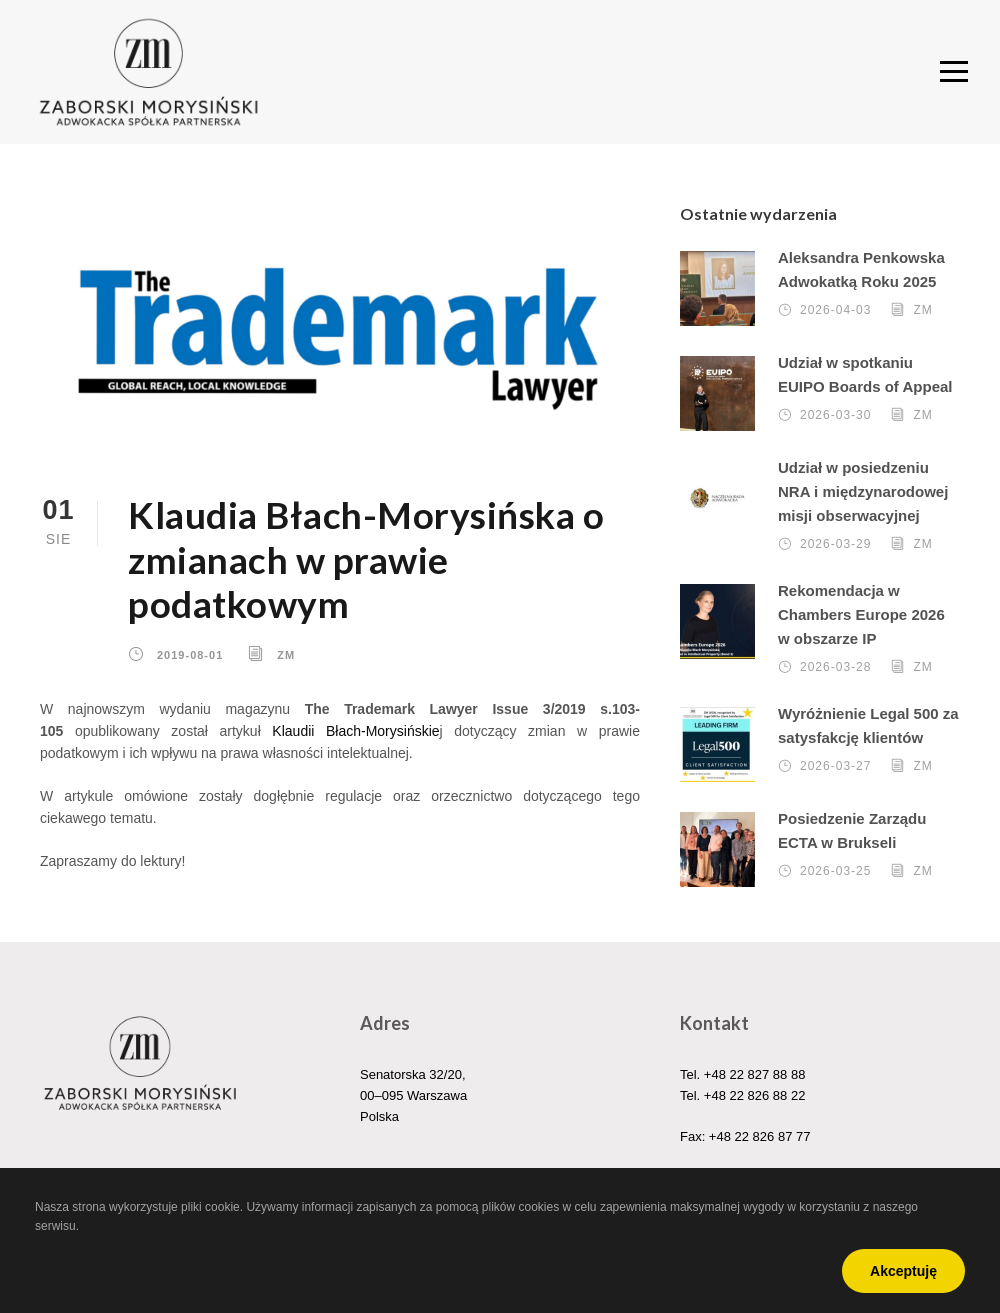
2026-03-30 (835, 415)
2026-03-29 (835, 544)
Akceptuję (903, 1271)
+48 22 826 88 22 (755, 1095)
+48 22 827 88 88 (755, 1074)
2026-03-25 (835, 871)
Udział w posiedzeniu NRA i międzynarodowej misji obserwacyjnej (863, 491)
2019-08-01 (190, 655)
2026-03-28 (835, 667)
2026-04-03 (835, 310)
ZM (286, 655)
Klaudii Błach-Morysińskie (355, 731)
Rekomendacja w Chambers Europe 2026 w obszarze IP (861, 614)
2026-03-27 (835, 766)
